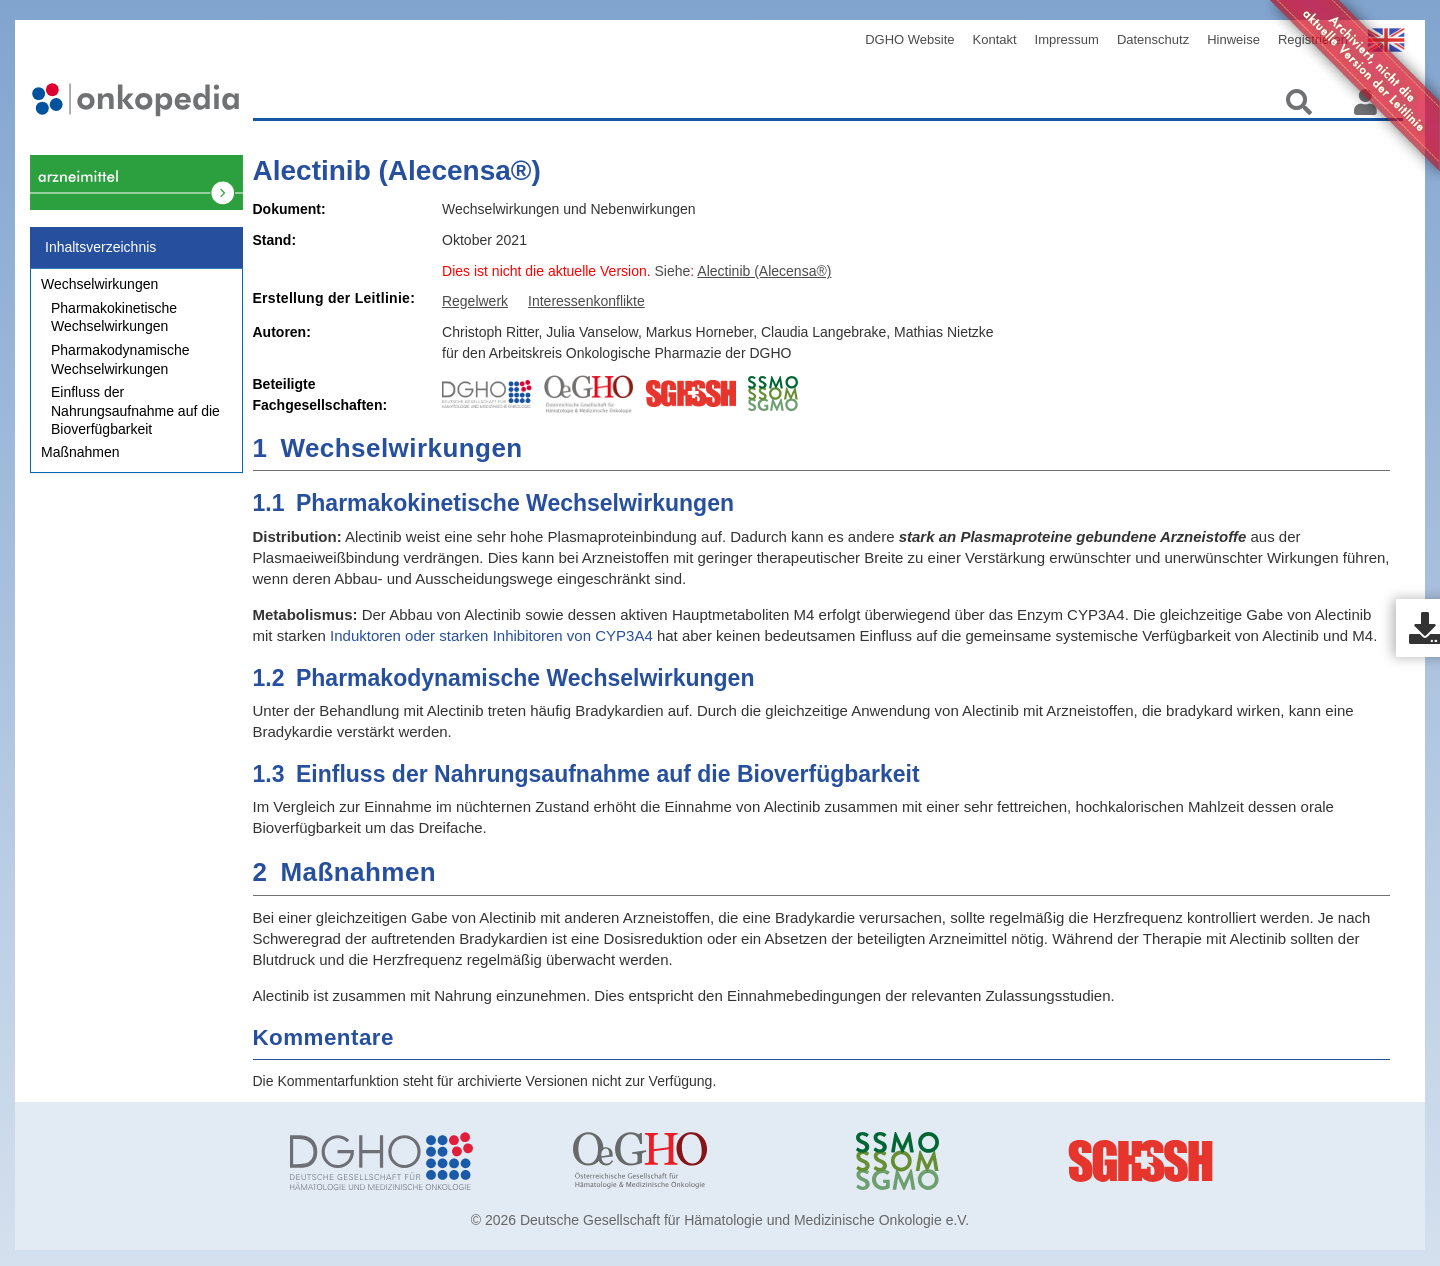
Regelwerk (475, 301)
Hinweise (1233, 39)
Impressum (1067, 39)
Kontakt (995, 39)
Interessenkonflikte (586, 301)
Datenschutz (1153, 39)
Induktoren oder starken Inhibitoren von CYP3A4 (491, 635)
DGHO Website (909, 39)
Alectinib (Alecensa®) (397, 170)
